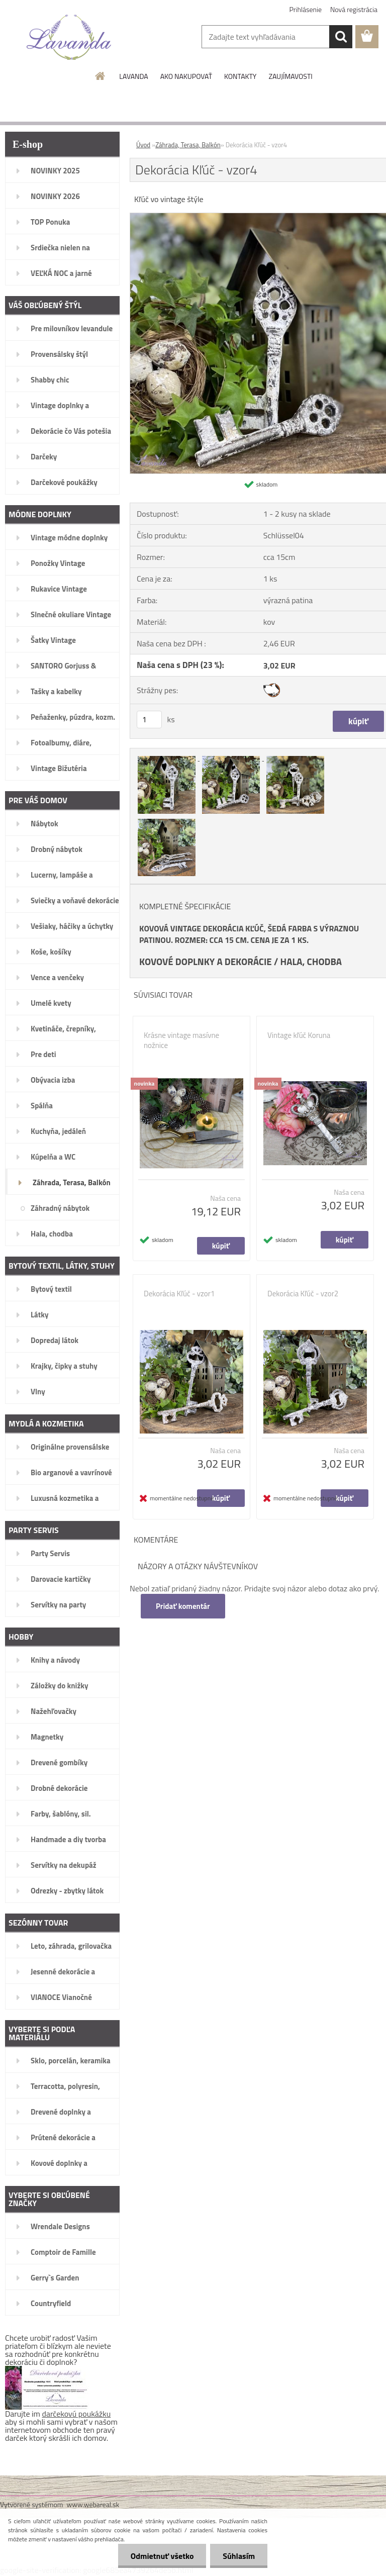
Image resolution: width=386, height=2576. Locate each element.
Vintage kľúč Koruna (298, 1035)
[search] (340, 36)
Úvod (143, 145)
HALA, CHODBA (311, 962)
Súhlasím (239, 2556)
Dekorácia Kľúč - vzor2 (302, 1294)
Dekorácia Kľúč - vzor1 (179, 1294)
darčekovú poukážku (76, 2414)
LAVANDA (133, 76)
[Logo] (69, 37)
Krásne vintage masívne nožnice (181, 1040)
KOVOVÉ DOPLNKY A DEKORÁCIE (205, 962)
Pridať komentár (183, 1606)
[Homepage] (100, 75)
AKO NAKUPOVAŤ (186, 76)
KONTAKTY (240, 76)
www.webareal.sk (93, 2504)
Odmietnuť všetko (162, 2556)
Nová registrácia (353, 9)
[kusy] (149, 719)
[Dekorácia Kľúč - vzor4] (167, 757)
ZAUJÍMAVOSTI (290, 76)
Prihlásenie (306, 9)
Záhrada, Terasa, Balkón (188, 145)
